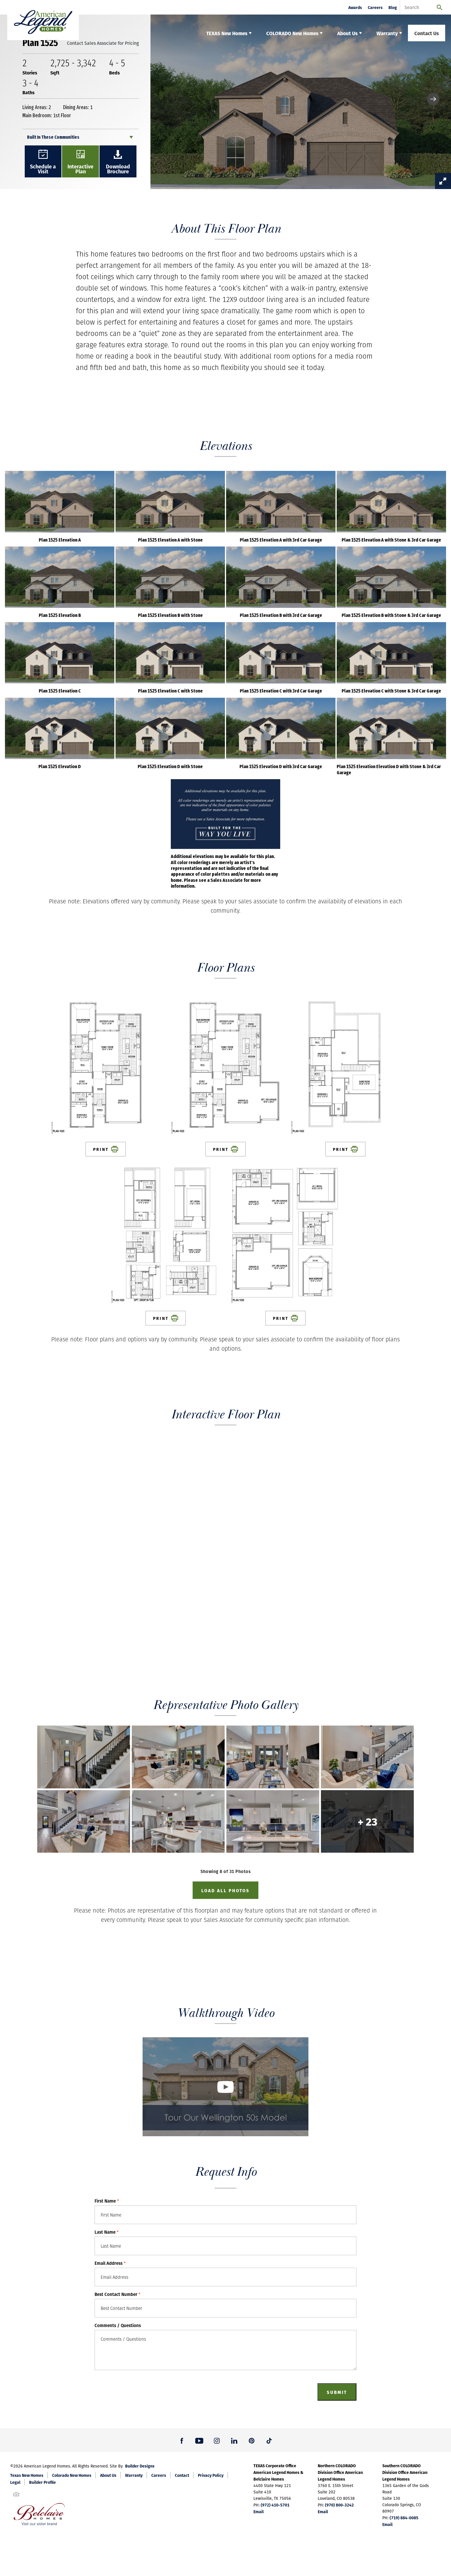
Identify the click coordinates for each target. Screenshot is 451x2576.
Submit (337, 2392)
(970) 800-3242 (339, 2505)
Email (258, 2511)
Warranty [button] (387, 33)
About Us (108, 2475)
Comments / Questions (118, 2325)
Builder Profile (42, 2482)
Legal (15, 2482)
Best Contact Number (118, 2294)
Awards (355, 7)
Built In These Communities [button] (53, 137)
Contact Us (426, 33)
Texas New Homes (26, 2475)
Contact (182, 2475)
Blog (392, 7)
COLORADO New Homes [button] (292, 33)
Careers (375, 7)
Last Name (107, 2232)
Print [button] (105, 1149)
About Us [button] (347, 33)
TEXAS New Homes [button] (226, 33)
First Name (107, 2201)
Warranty (134, 2475)
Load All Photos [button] (225, 1890)
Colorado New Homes (71, 2475)
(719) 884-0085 (404, 2517)
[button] (433, 99)
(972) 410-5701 (275, 2505)
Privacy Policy (210, 2475)
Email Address (110, 2263)
